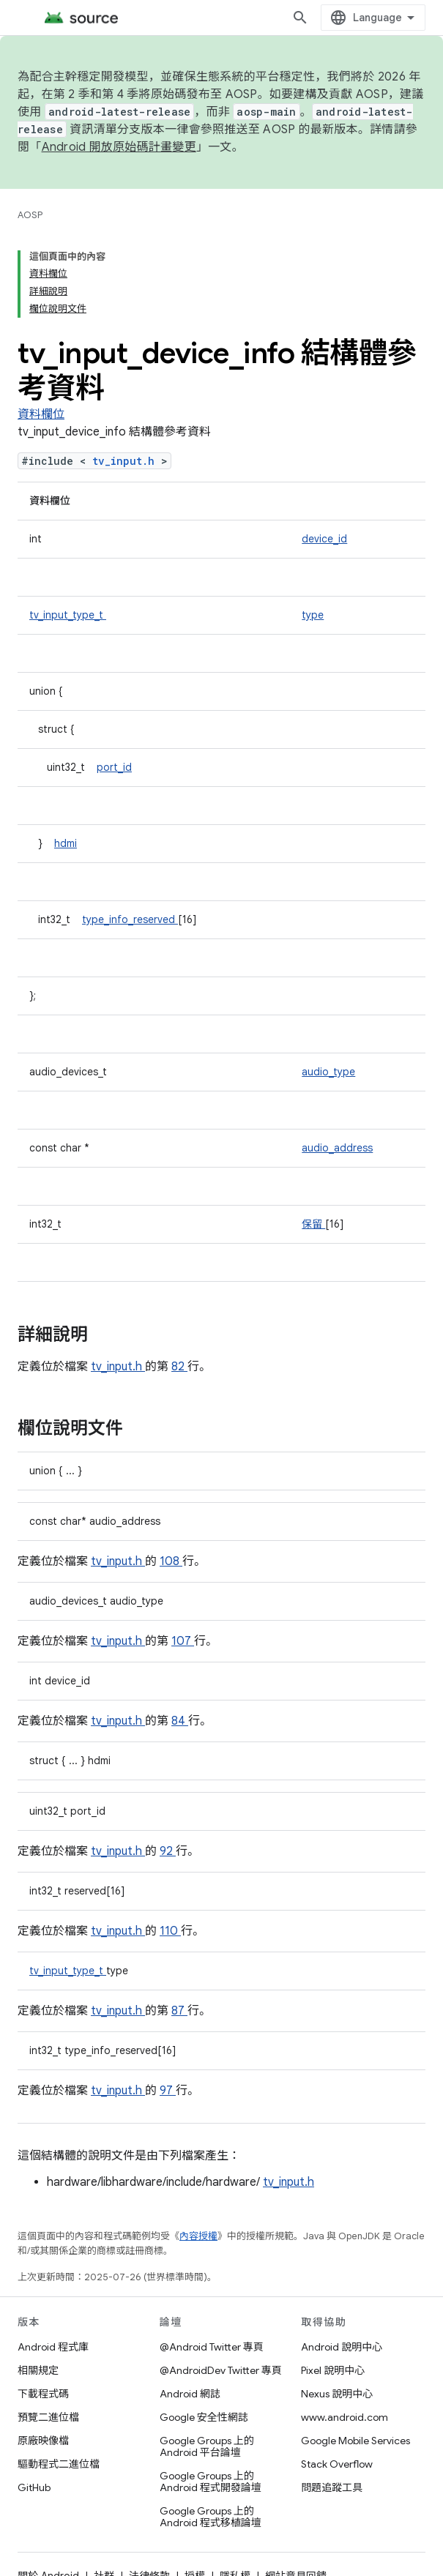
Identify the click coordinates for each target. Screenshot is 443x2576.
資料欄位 (41, 414)
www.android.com (344, 2417)
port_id (114, 767)
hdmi (65, 843)
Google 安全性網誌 (204, 2417)
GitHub (34, 2487)
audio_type (328, 1071)
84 (179, 1721)
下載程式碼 (43, 2393)
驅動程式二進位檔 (59, 2464)
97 (168, 2090)
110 (170, 1931)
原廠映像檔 (43, 2440)
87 (179, 2011)
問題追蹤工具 (331, 2487)
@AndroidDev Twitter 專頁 (221, 2370)
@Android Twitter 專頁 (212, 2346)
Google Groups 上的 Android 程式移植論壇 (210, 2516)
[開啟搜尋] (300, 17)
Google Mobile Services (355, 2440)
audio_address (337, 1147)
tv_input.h (126, 461)
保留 (313, 1224)
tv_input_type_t (67, 614)
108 (171, 1561)
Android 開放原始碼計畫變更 (119, 147)
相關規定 (38, 2370)
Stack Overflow (337, 2464)
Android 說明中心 (341, 2346)
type (313, 614)
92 (168, 1851)
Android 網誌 (190, 2393)
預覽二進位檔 (48, 2417)
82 (179, 1366)
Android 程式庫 (53, 2346)
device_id (324, 538)
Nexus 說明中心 (337, 2393)
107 (182, 1641)
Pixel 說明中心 (333, 2370)
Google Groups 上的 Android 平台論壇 (207, 2446)
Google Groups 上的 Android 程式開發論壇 (210, 2481)
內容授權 (198, 2236)
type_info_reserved (130, 919)
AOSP (30, 215)
